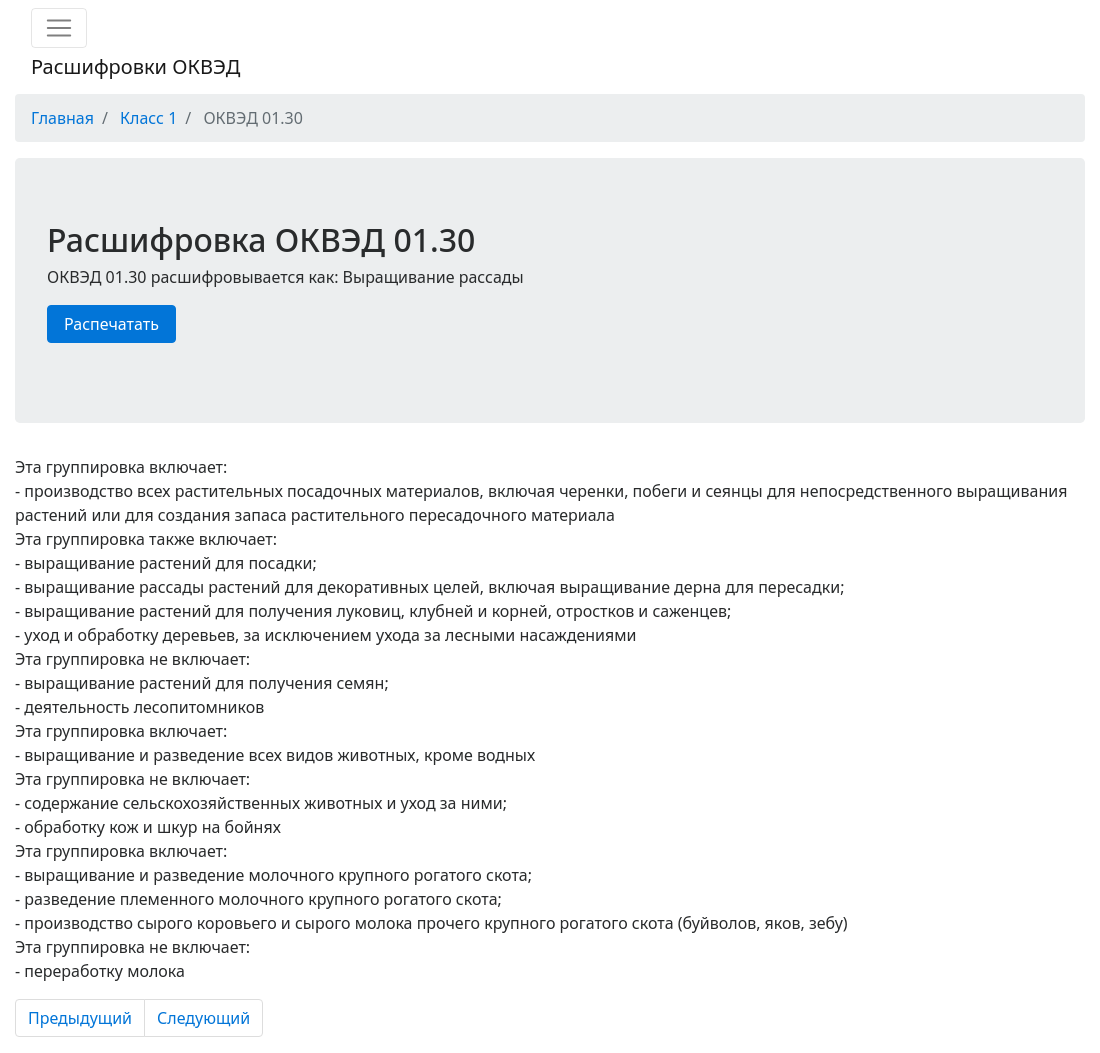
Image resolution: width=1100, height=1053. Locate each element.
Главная (62, 118)
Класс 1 (148, 118)
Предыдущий (80, 1018)
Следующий (203, 1018)
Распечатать (111, 324)
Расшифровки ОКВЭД (135, 66)
